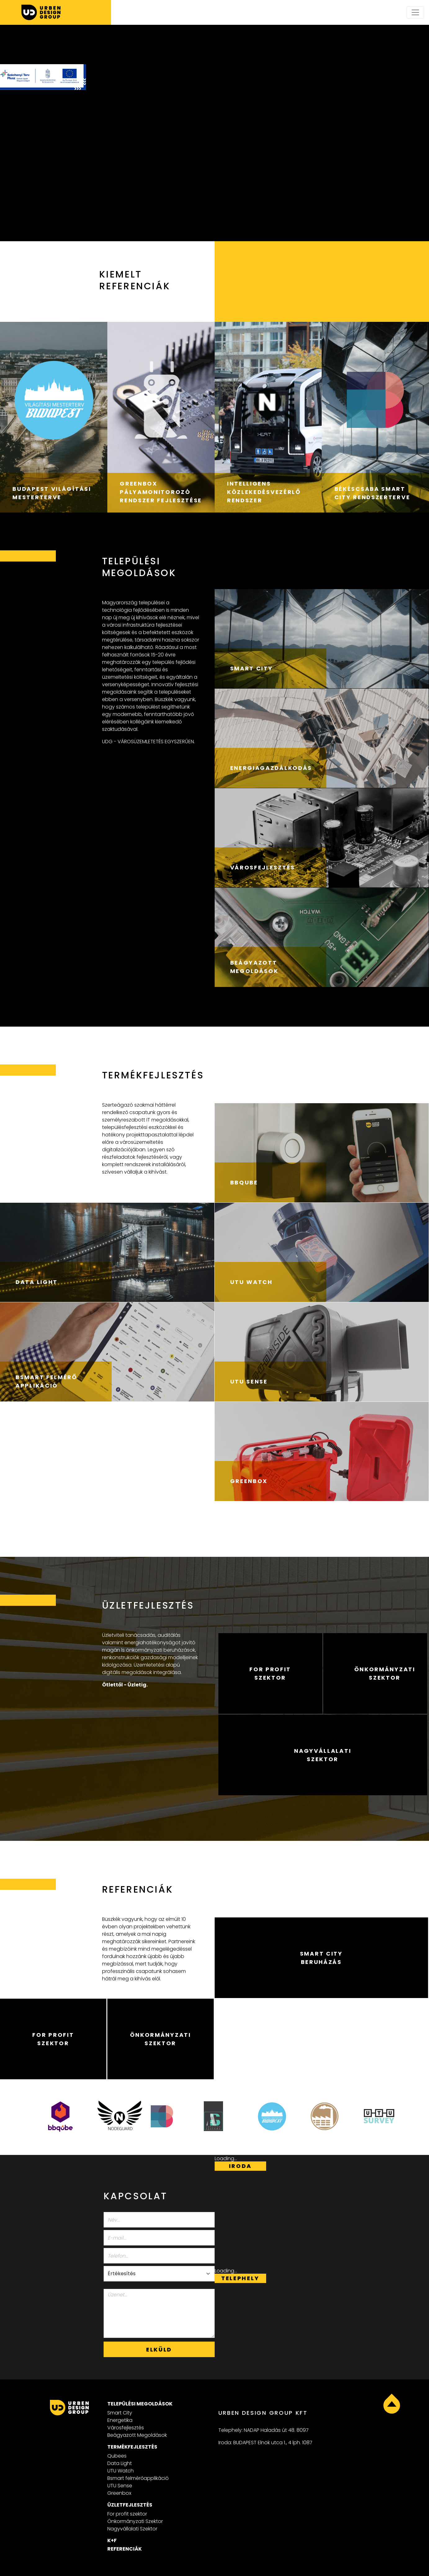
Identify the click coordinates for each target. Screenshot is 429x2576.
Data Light (119, 2463)
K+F (112, 2540)
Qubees (117, 2455)
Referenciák (124, 2548)
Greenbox (119, 2493)
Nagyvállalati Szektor (132, 2528)
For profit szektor (127, 2513)
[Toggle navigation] (415, 12)
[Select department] (159, 2273)
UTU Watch (120, 2470)
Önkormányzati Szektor (135, 2521)
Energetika (119, 2420)
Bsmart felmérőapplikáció (138, 2478)
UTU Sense (119, 2485)
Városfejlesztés (125, 2427)
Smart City (119, 2412)
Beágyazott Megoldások (137, 2435)
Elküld (159, 2349)
